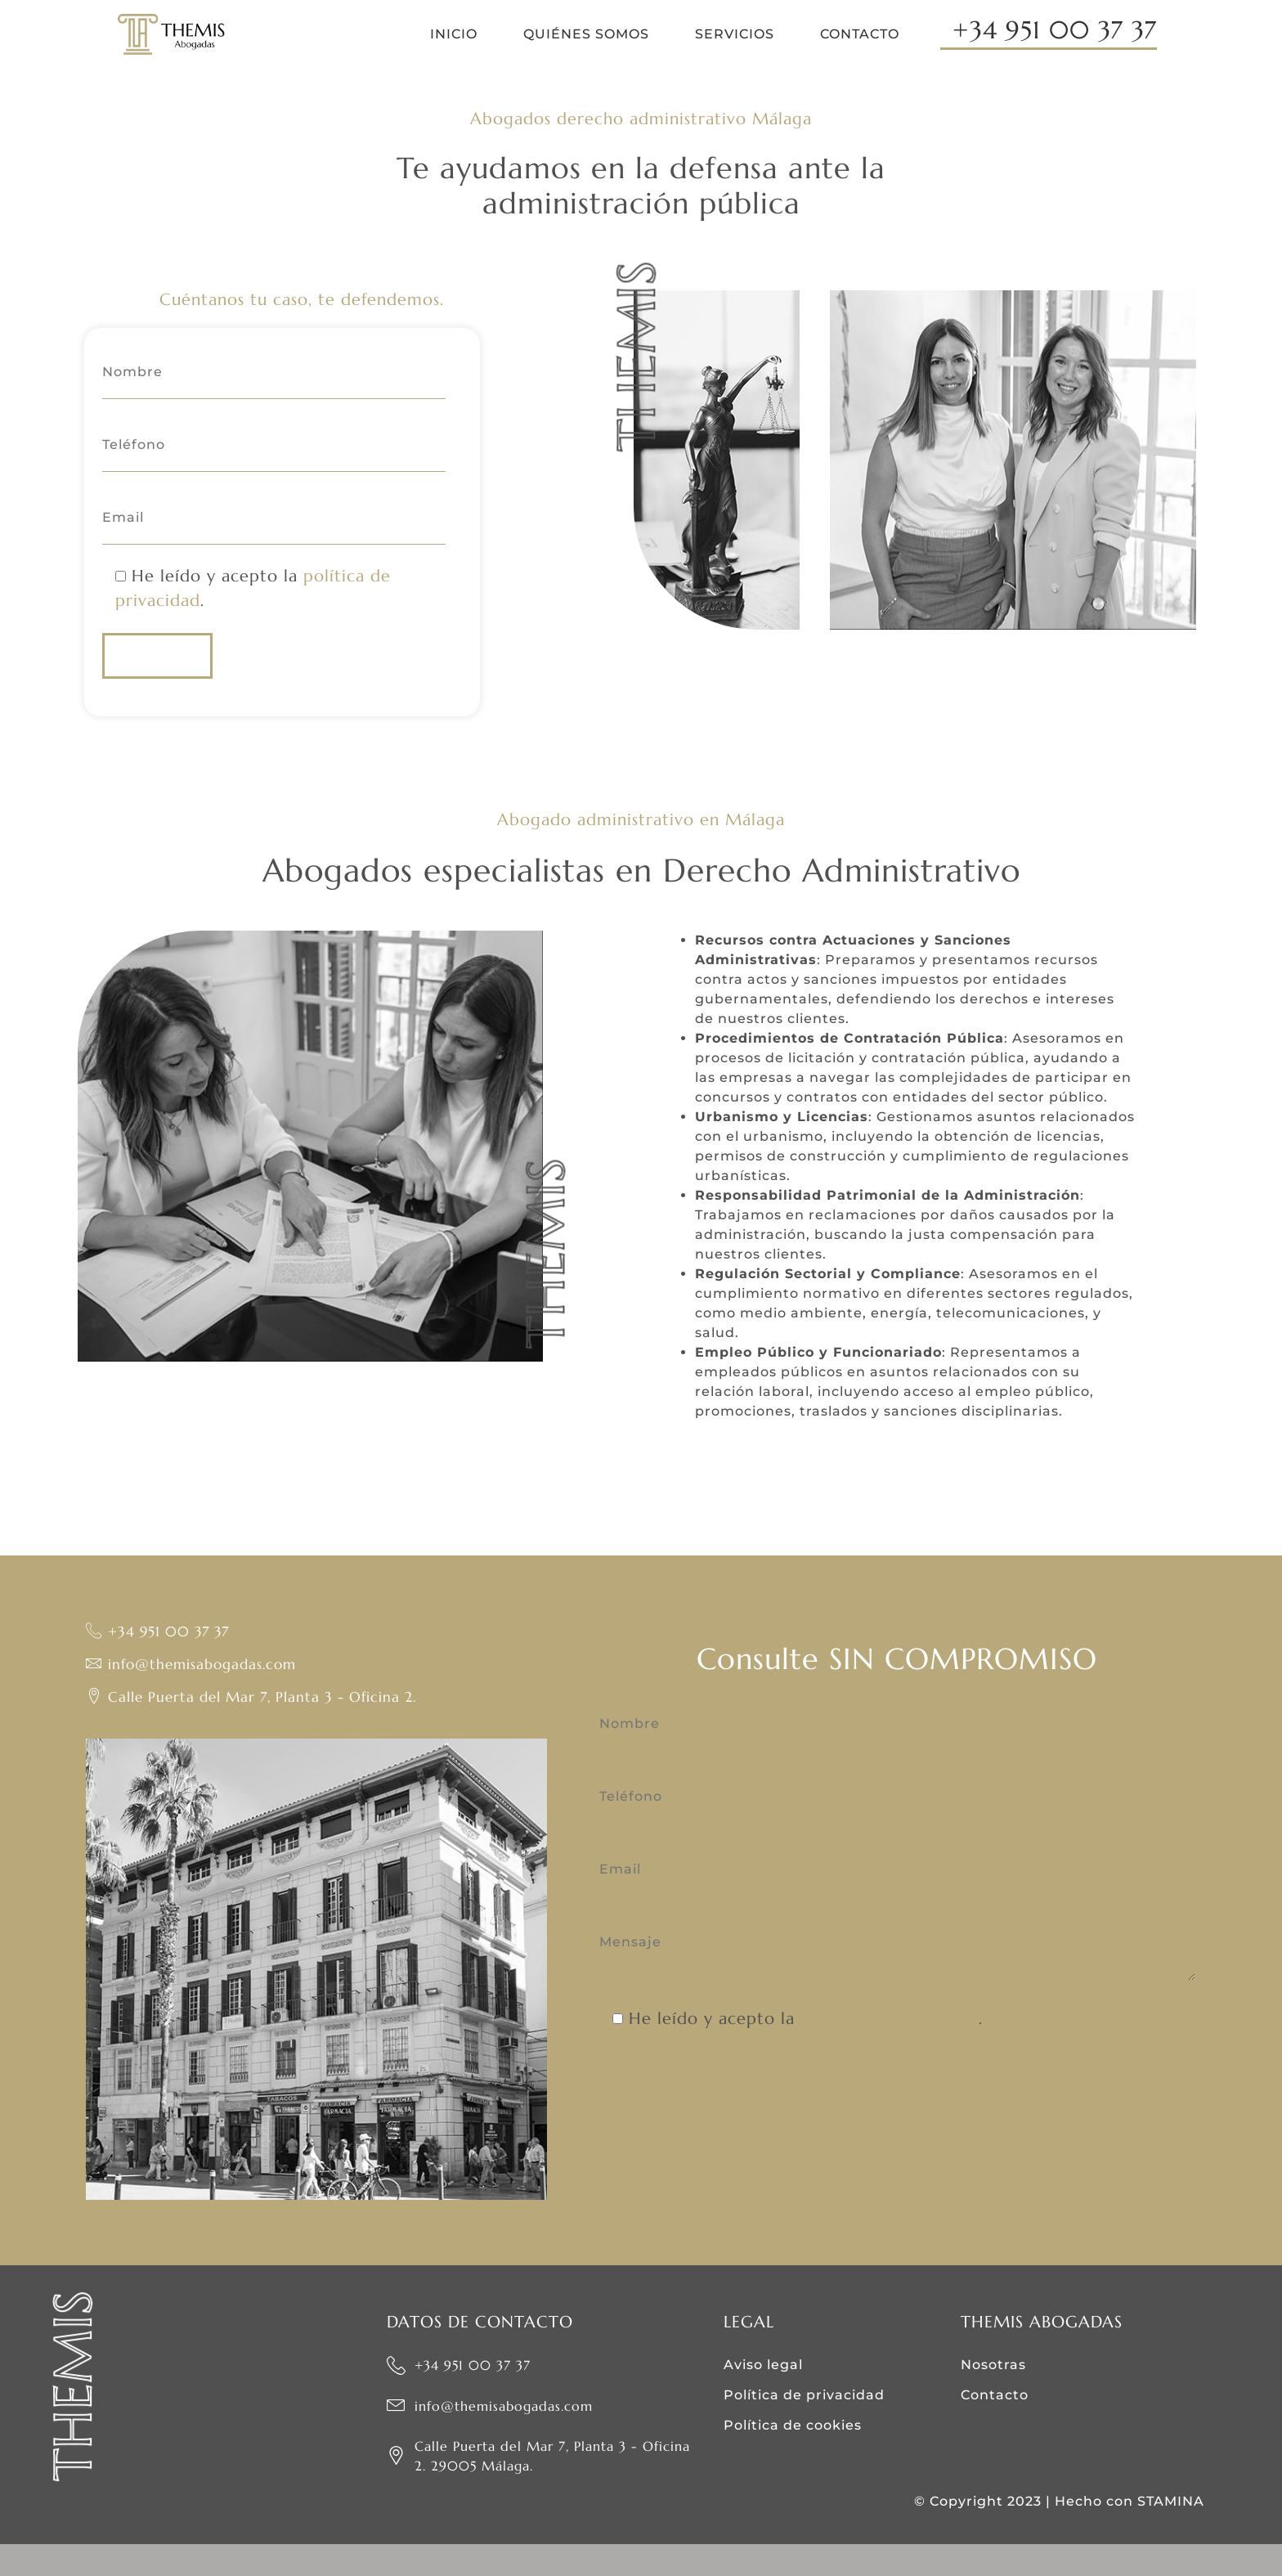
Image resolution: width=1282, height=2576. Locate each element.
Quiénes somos (586, 34)
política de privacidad (889, 2054)
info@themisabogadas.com (196, 1696)
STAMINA (1170, 2533)
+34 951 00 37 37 (1055, 31)
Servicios (734, 34)
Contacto (859, 34)
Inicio (453, 34)
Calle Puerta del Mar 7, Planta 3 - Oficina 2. (255, 1729)
